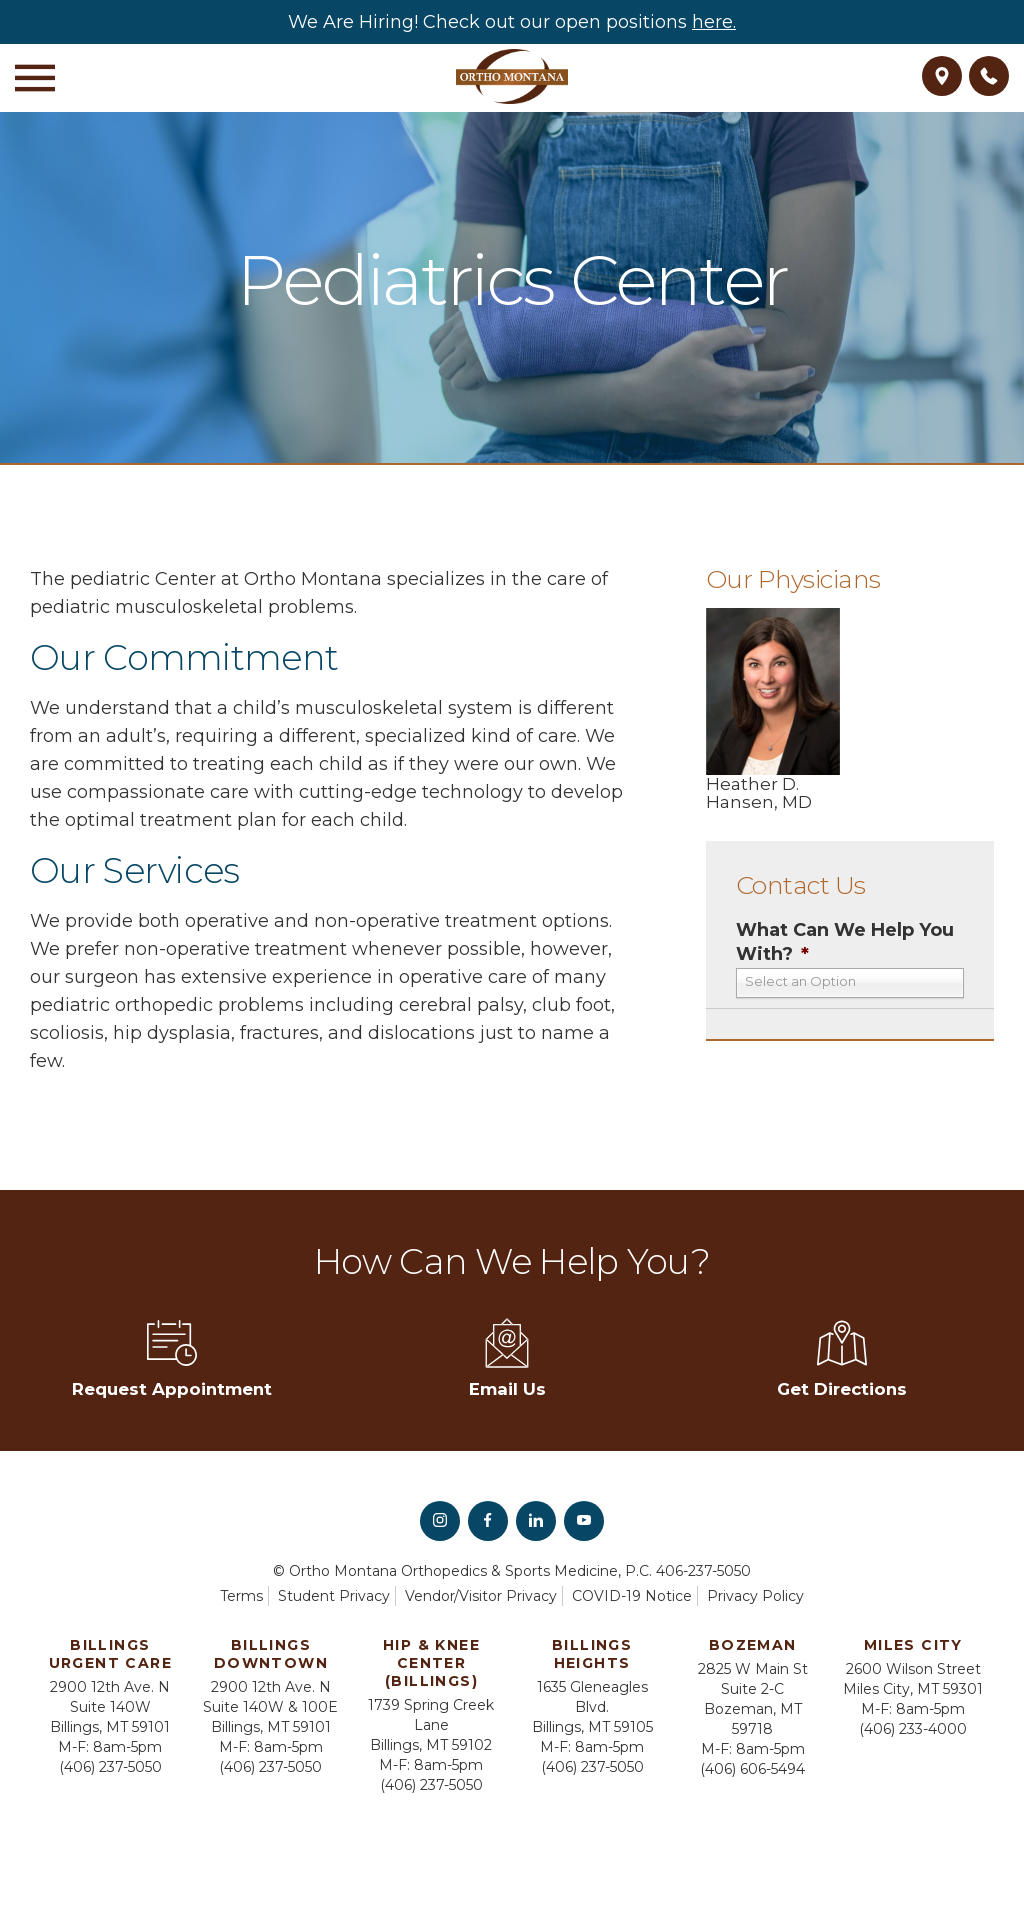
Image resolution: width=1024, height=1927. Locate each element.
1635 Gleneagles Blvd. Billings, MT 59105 (592, 1708)
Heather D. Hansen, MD (773, 709)
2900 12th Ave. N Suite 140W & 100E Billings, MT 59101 (270, 1708)
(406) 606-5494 (752, 1770)
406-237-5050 (703, 1572)
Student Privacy (334, 1597)
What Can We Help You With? (845, 941)
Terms (241, 1597)
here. (714, 22)
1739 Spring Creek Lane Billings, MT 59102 (431, 1726)
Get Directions (841, 1359)
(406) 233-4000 (913, 1730)
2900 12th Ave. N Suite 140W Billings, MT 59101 (110, 1708)
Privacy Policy (755, 1597)
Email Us (507, 1359)
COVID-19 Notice (632, 1597)
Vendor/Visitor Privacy (481, 1597)
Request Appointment (172, 1359)
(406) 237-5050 (110, 1768)
